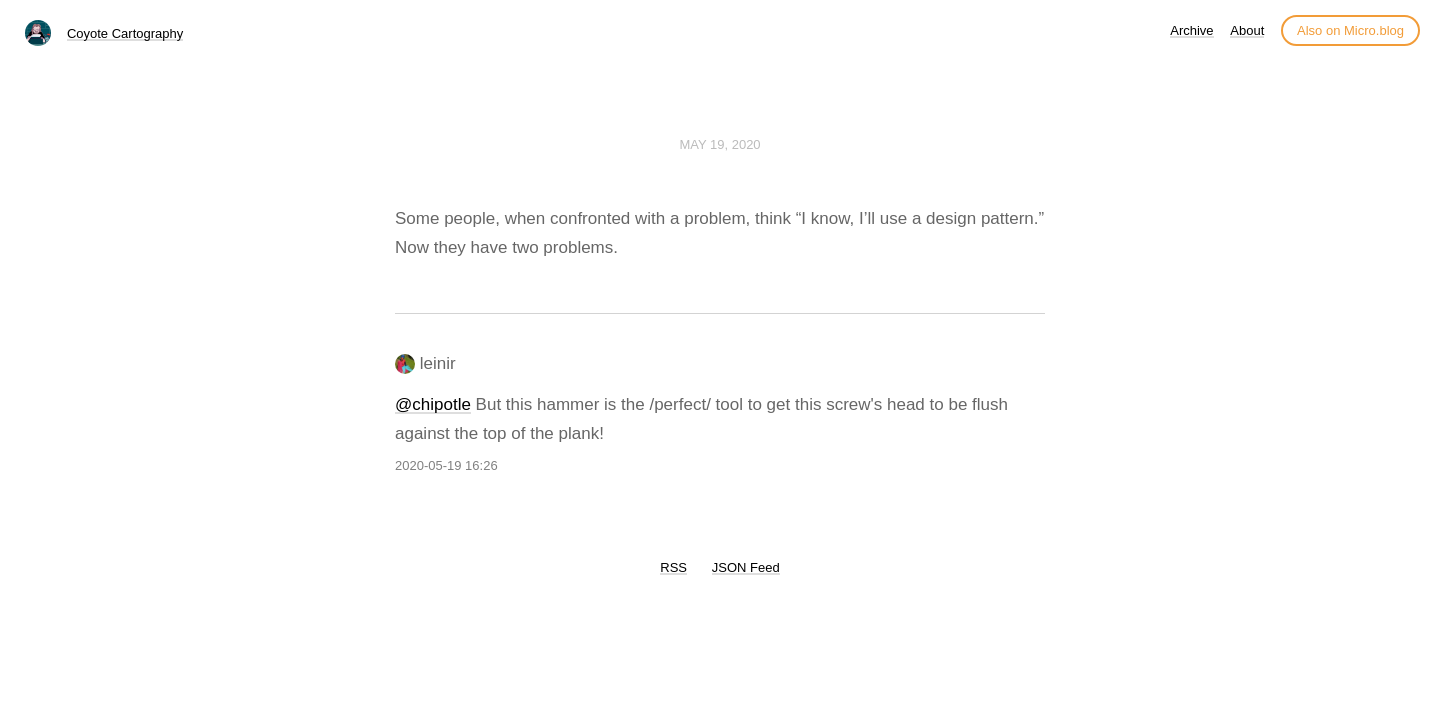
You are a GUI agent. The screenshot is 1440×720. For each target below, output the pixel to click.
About (1247, 30)
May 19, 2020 (719, 144)
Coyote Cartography (125, 33)
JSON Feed (746, 567)
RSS (673, 567)
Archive (1191, 30)
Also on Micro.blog (1350, 30)
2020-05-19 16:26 (446, 465)
